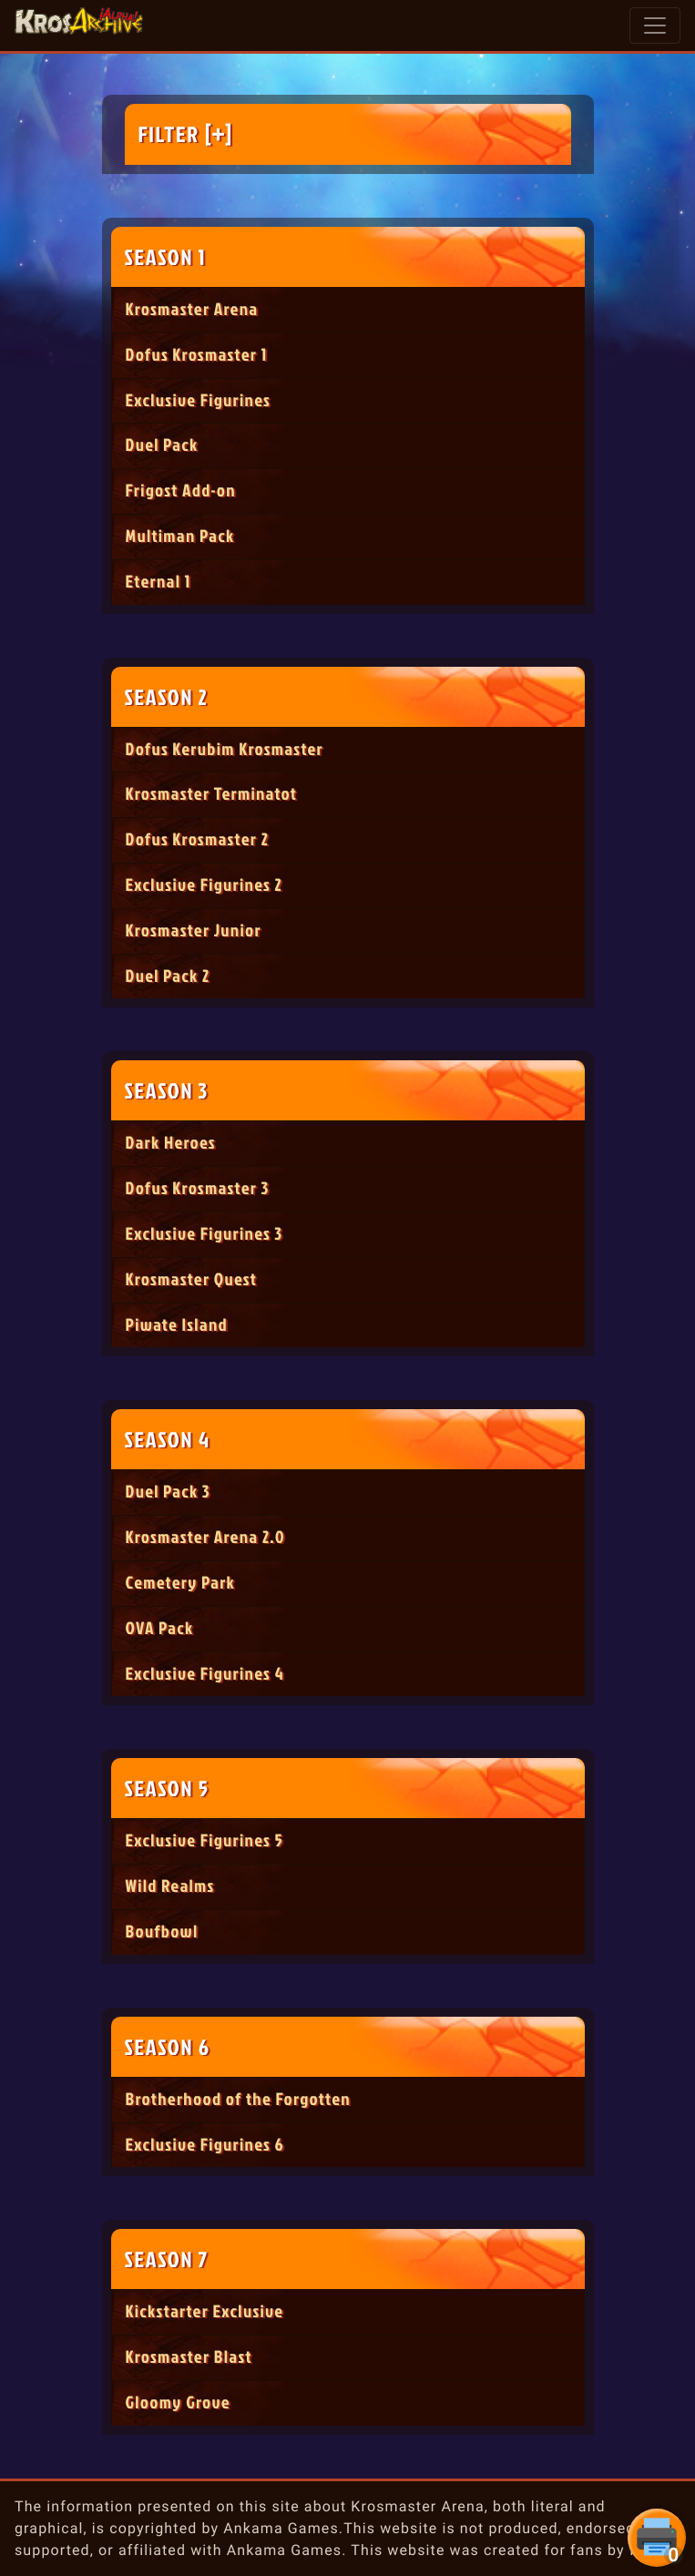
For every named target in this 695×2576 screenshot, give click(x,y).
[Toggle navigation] (654, 25)
